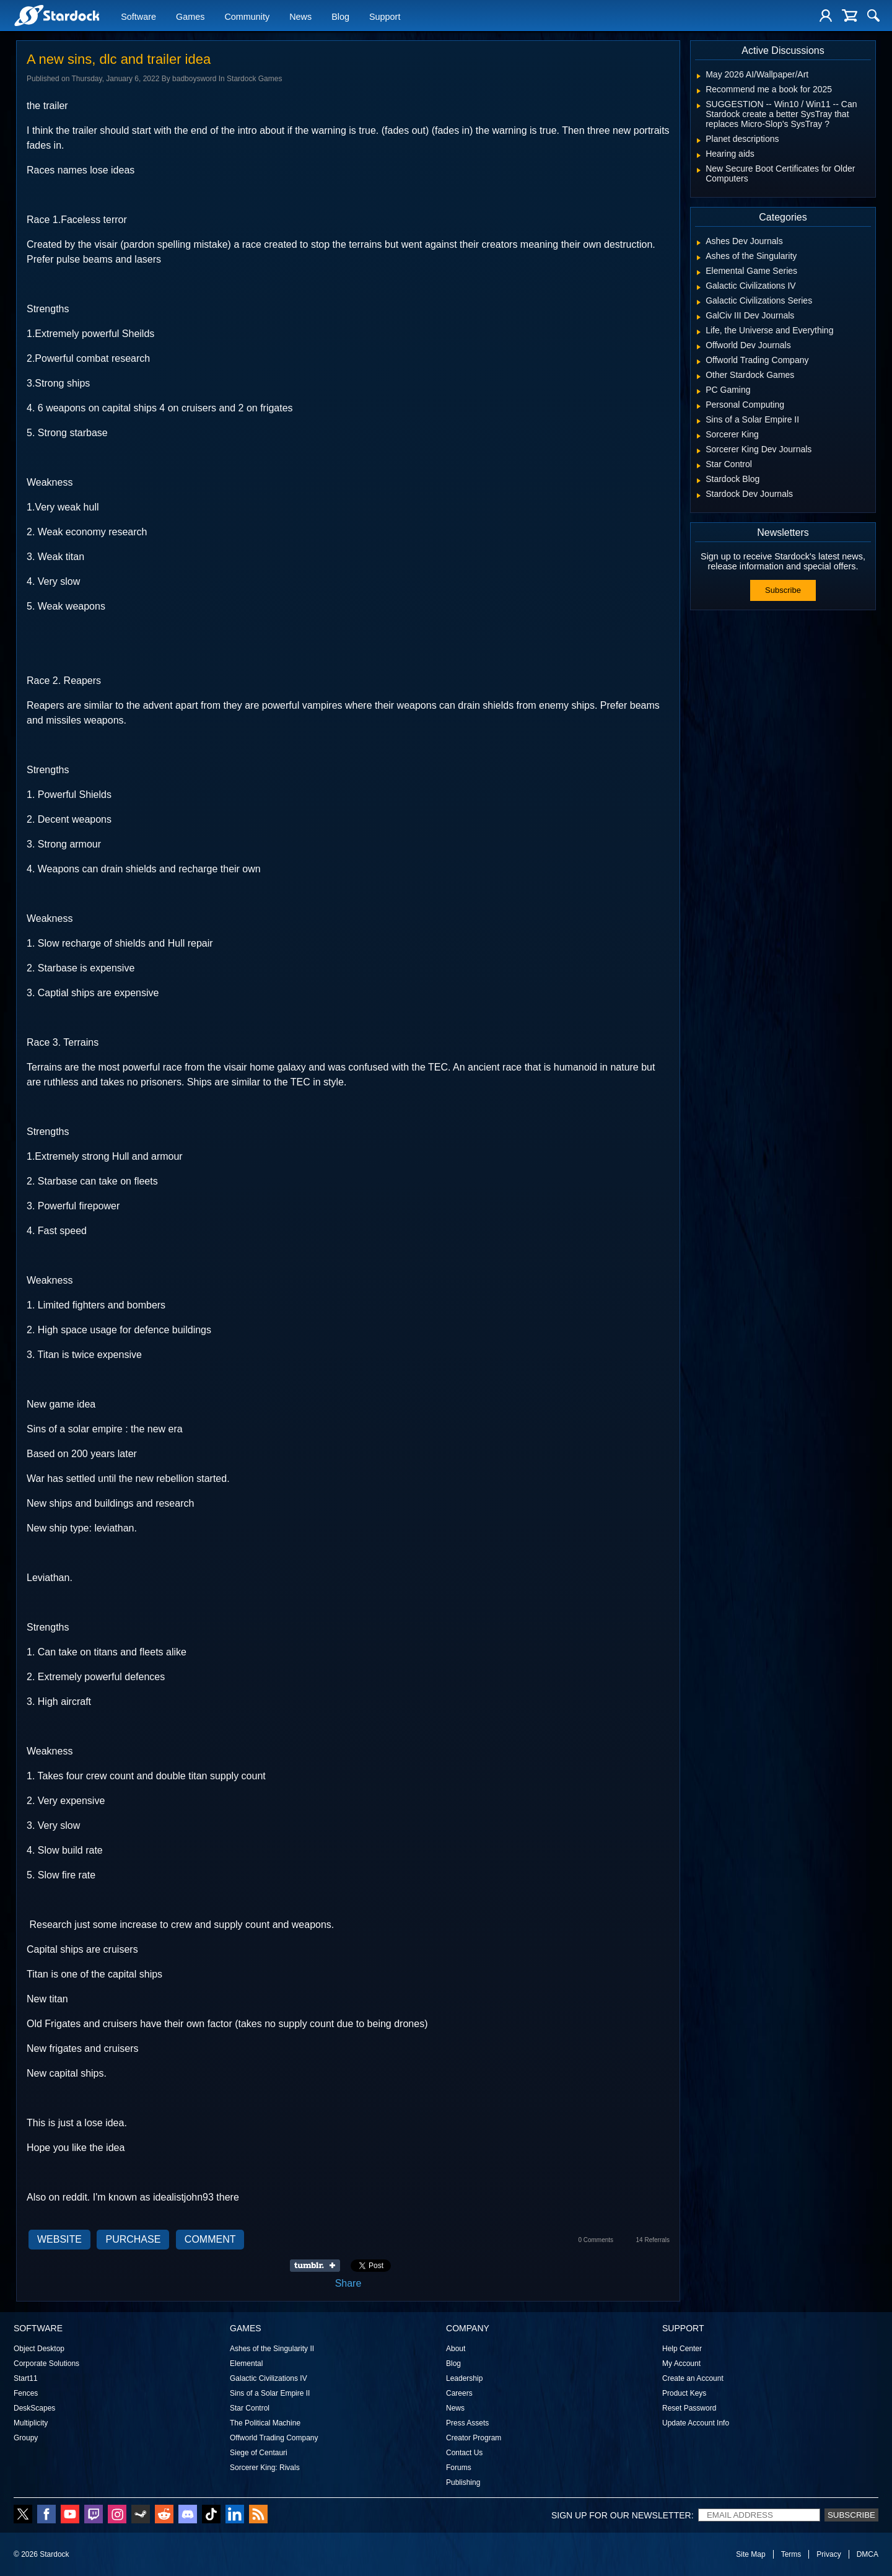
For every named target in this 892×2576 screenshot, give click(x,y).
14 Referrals (653, 2239)
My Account (681, 2363)
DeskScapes (34, 2408)
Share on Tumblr (319, 2265)
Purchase (132, 2239)
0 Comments (595, 2239)
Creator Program (473, 2438)
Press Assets (467, 2423)
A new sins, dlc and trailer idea (119, 59)
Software (138, 17)
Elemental (246, 2363)
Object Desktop (39, 2348)
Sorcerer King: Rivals (265, 2467)
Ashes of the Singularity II (272, 2348)
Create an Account (693, 2378)
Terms (791, 2554)
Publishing (463, 2482)
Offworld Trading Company (274, 2438)
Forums (458, 2467)
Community (246, 17)
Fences (26, 2393)
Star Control (249, 2408)
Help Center (682, 2348)
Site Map (750, 2554)
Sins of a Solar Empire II (270, 2393)
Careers (459, 2393)
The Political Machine (265, 2423)
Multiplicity (31, 2423)
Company (467, 2328)
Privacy (828, 2554)
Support (384, 17)
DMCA (867, 2554)
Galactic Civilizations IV (268, 2378)
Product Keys (684, 2393)
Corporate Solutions (46, 2363)
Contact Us (464, 2452)
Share (348, 2283)
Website (59, 2239)
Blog (340, 17)
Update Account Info (695, 2423)
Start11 (26, 2378)
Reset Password (689, 2408)
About (455, 2348)
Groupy (26, 2438)
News (300, 17)
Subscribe (783, 590)
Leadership (464, 2378)
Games (190, 17)
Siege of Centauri (258, 2452)
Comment (210, 2239)
